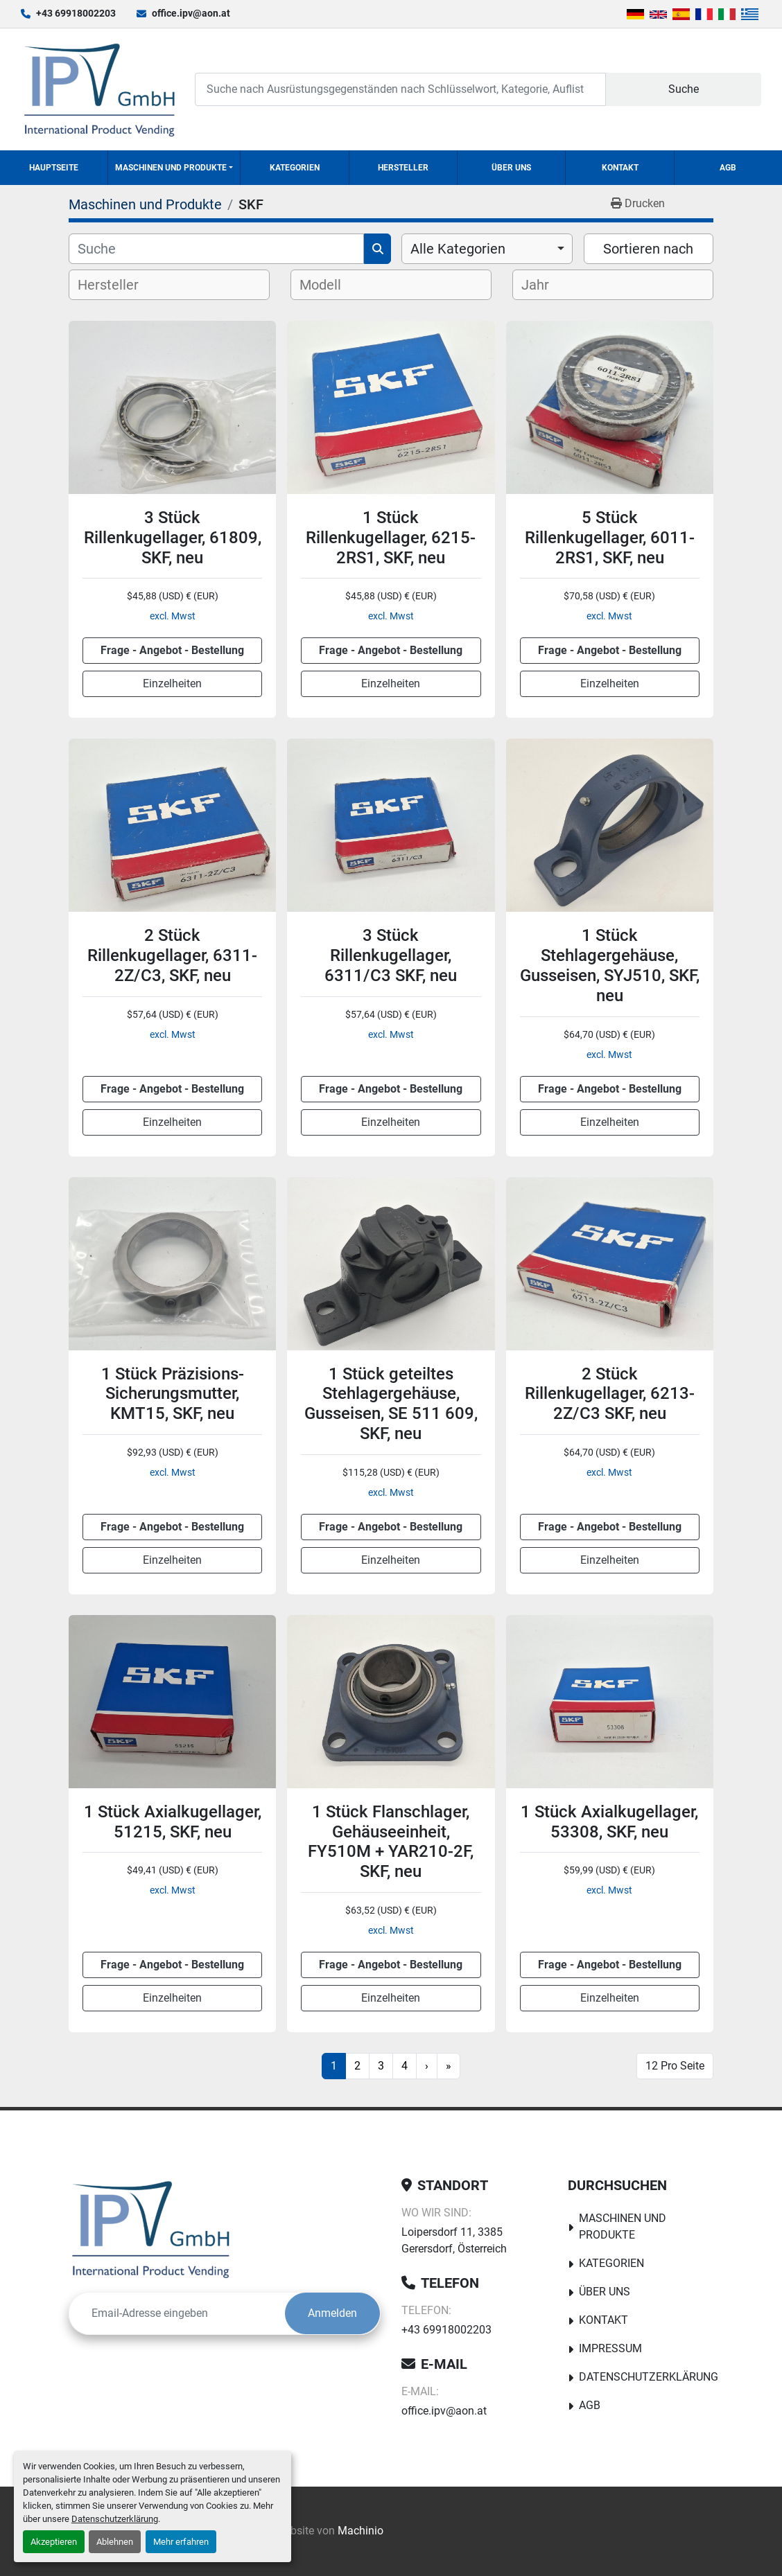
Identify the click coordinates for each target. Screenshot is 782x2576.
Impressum (610, 2348)
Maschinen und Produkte (171, 168)
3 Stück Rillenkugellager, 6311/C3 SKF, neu (390, 955)
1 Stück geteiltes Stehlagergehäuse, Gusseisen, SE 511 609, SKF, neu (391, 1403)
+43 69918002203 (76, 13)
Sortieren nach (648, 248)
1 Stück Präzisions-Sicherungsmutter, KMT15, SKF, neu (172, 1394)
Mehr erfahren (181, 2542)
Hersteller (403, 168)
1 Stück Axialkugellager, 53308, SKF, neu (609, 1822)
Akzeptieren (54, 2542)
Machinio (360, 2530)
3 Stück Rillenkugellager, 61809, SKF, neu (172, 537)
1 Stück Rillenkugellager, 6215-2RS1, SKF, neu (391, 537)
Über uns (511, 168)
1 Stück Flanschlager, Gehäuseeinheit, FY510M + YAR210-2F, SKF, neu (390, 1841)
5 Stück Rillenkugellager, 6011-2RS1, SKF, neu (610, 537)
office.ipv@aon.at (191, 13)
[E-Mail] (177, 2313)
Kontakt (620, 168)
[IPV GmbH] (151, 2229)
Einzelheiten (172, 683)
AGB (728, 168)
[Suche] (216, 248)
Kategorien (295, 168)
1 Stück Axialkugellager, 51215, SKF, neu (172, 1822)
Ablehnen (114, 2542)
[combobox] (487, 248)
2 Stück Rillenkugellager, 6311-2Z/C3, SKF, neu (172, 955)
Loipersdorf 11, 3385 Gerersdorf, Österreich (454, 2240)
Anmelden (332, 2313)
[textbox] (120, 284)
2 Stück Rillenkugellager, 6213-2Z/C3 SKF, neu (610, 1394)
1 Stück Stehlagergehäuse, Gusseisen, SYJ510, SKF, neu (610, 965)
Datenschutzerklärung (114, 2519)
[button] (174, 167)
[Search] (400, 89)
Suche (683, 89)
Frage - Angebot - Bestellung (172, 650)
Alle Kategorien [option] (457, 248)
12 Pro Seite (674, 2065)
